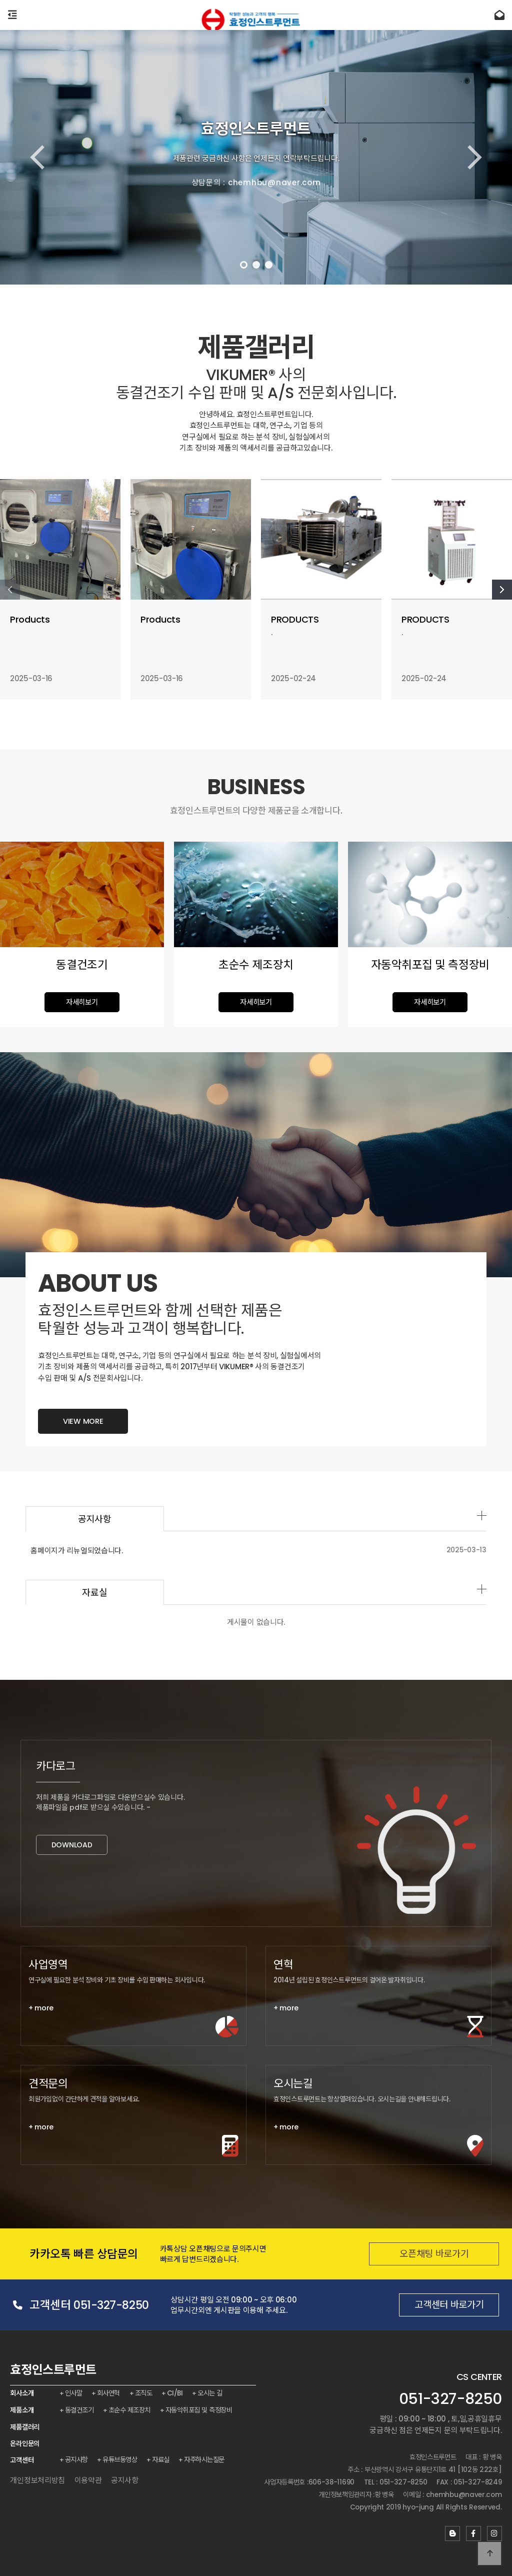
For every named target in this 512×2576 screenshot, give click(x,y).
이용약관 (88, 2479)
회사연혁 (109, 2392)
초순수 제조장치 (131, 2409)
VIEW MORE (83, 1454)
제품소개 (22, 2409)
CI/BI (177, 2392)
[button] (244, 265)
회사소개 (22, 2392)
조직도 (145, 2392)
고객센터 (22, 2459)
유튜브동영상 (121, 2459)
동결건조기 (80, 2409)
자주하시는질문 (206, 2459)
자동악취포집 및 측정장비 (200, 2409)
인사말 (74, 2392)
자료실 (128, 1592)
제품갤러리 (25, 2426)
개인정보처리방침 (37, 2479)
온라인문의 (25, 2443)
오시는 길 (212, 2392)
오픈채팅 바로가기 (416, 2253)
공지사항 (77, 2459)
